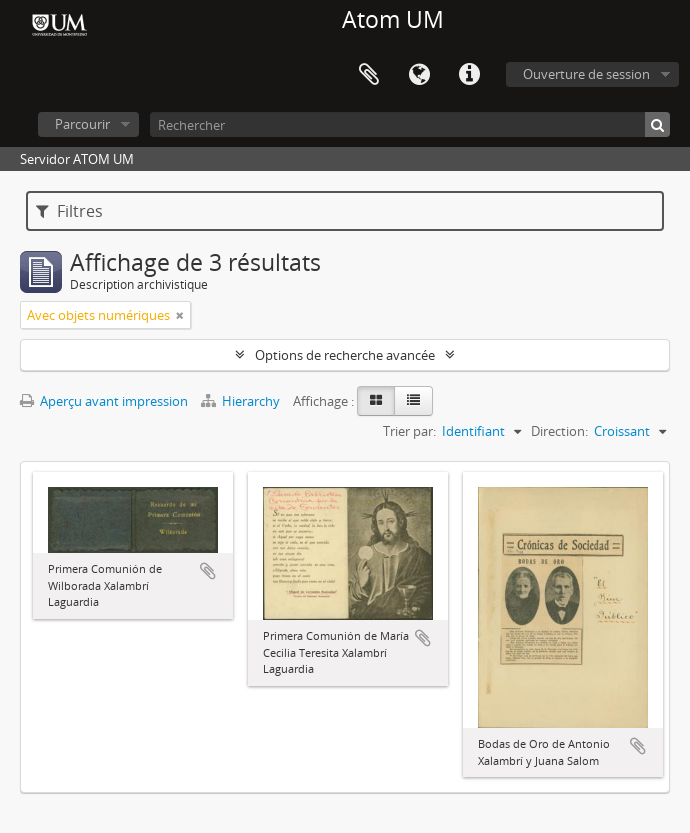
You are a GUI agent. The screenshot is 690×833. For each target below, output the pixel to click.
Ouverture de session (586, 74)
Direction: (559, 431)
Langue (419, 75)
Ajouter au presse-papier (208, 571)
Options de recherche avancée (345, 355)
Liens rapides (469, 75)
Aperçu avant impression (104, 401)
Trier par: (409, 431)
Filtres (69, 211)
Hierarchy (242, 401)
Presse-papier (369, 75)
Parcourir (82, 124)
